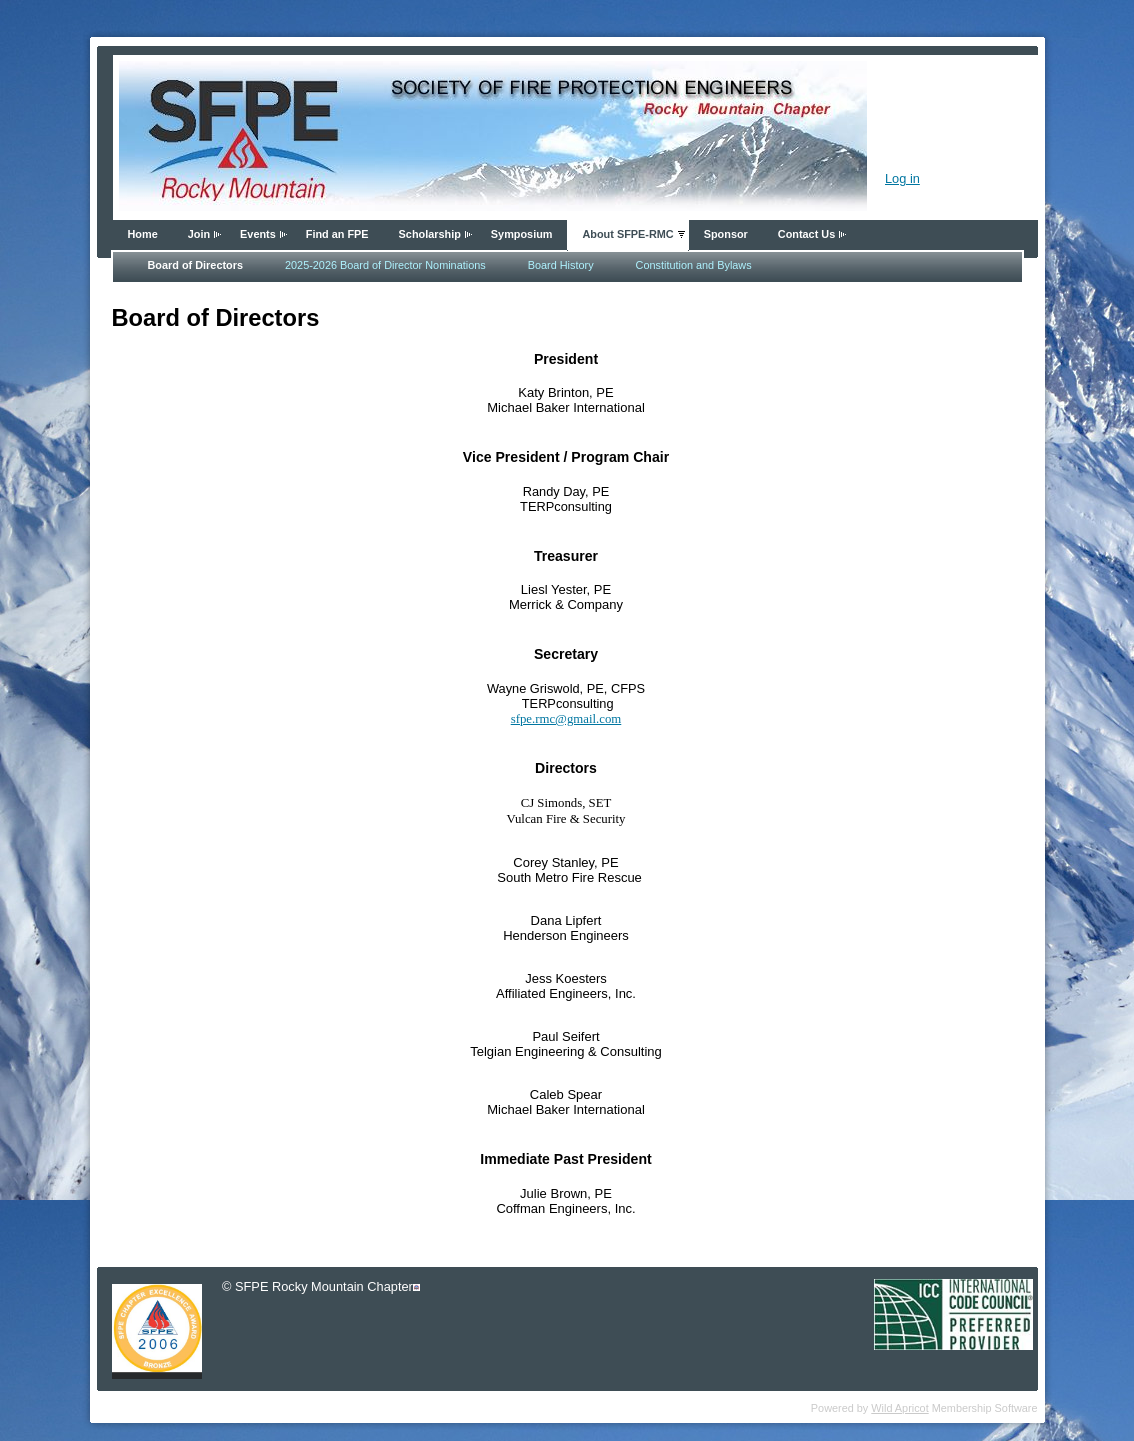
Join (199, 234)
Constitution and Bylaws (694, 265)
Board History (561, 265)
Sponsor (726, 234)
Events (258, 234)
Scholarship (430, 234)
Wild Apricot (899, 1408)
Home (143, 234)
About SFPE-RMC (627, 234)
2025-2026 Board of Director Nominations (385, 265)
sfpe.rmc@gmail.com (566, 719)
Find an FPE (337, 234)
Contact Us (806, 234)
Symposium (522, 234)
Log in (902, 178)
